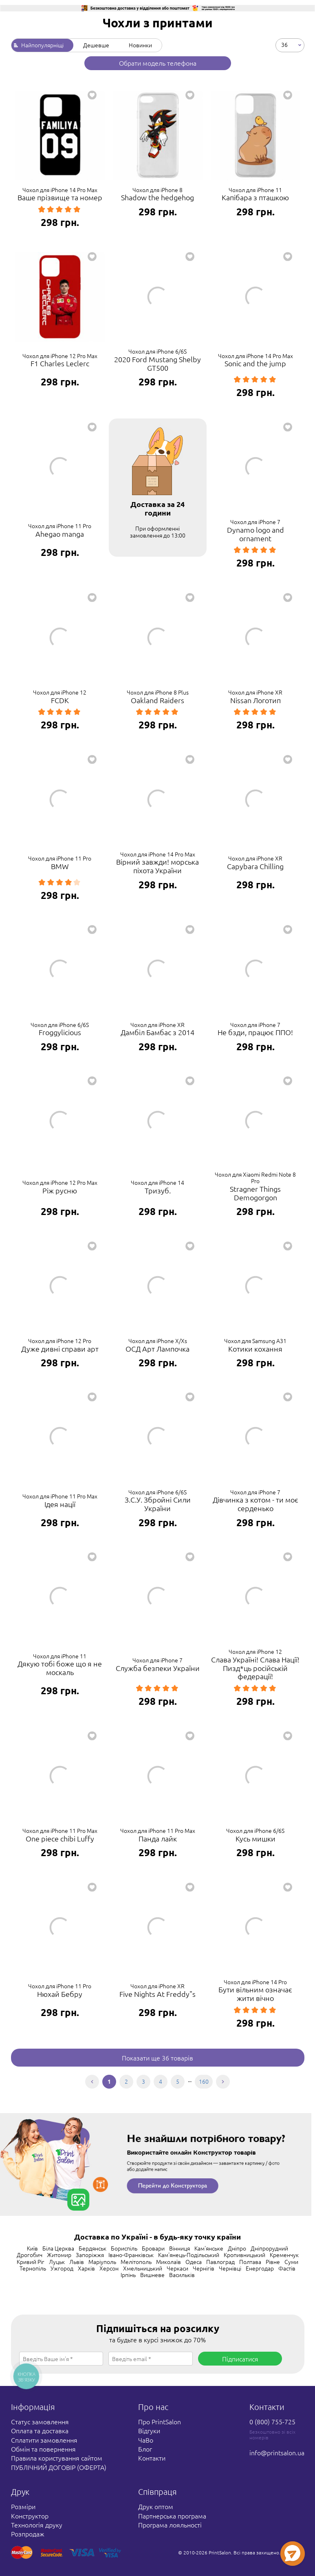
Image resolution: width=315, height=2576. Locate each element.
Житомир (59, 2255)
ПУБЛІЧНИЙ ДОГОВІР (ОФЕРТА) (58, 2467)
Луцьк (57, 2261)
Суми (291, 2261)
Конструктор (29, 2515)
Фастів (286, 2268)
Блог (145, 2448)
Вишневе (152, 2275)
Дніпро (237, 2248)
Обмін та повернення (43, 2448)
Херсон (109, 2268)
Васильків (182, 2275)
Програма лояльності (170, 2524)
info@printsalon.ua (276, 2452)
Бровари (153, 2248)
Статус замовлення (40, 2421)
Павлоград (220, 2261)
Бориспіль (124, 2248)
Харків (86, 2268)
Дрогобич (29, 2255)
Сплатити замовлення (44, 2439)
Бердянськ (92, 2248)
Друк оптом (155, 2506)
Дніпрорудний (269, 2248)
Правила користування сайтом (56, 2457)
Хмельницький (142, 2268)
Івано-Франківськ (131, 2255)
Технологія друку (36, 2524)
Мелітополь (136, 2261)
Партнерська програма (172, 2515)
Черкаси (177, 2268)
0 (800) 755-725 (272, 2421)
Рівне (273, 2261)
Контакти (151, 2457)
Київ (32, 2248)
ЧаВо (145, 2439)
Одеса (193, 2261)
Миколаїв (168, 2261)
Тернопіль (33, 2268)
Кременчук (284, 2255)
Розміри (23, 2506)
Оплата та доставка (39, 2430)
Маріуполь (102, 2261)
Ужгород (62, 2268)
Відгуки (149, 2430)
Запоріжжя (90, 2255)
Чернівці (230, 2268)
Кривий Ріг (30, 2261)
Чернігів (203, 2268)
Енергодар (260, 2268)
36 (284, 44)
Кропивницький (244, 2255)
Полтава (250, 2261)
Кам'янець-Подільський (188, 2255)
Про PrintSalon (159, 2421)
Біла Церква (58, 2248)
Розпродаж (27, 2533)
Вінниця (179, 2248)
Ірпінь (128, 2275)
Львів (76, 2261)
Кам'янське (208, 2248)
